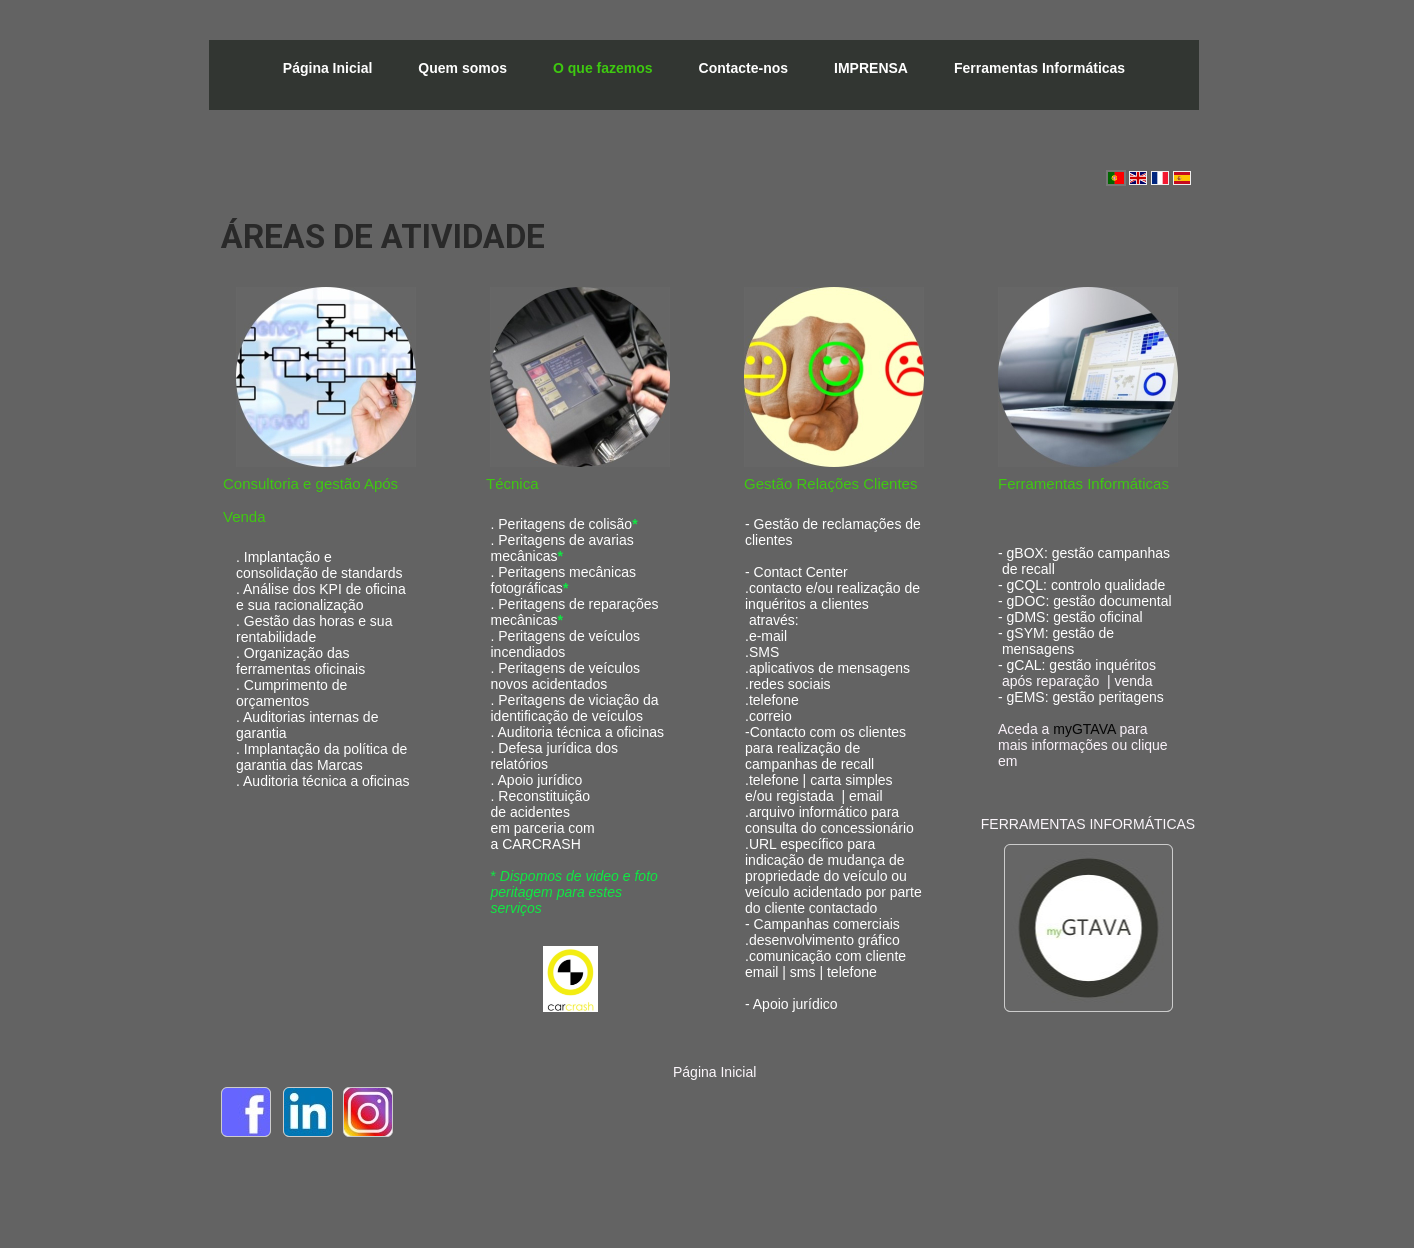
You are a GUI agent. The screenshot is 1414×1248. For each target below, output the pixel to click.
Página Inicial (327, 68)
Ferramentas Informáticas (1039, 68)
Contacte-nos (743, 68)
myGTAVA (1084, 729)
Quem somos (462, 68)
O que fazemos (603, 68)
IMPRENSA (871, 68)
